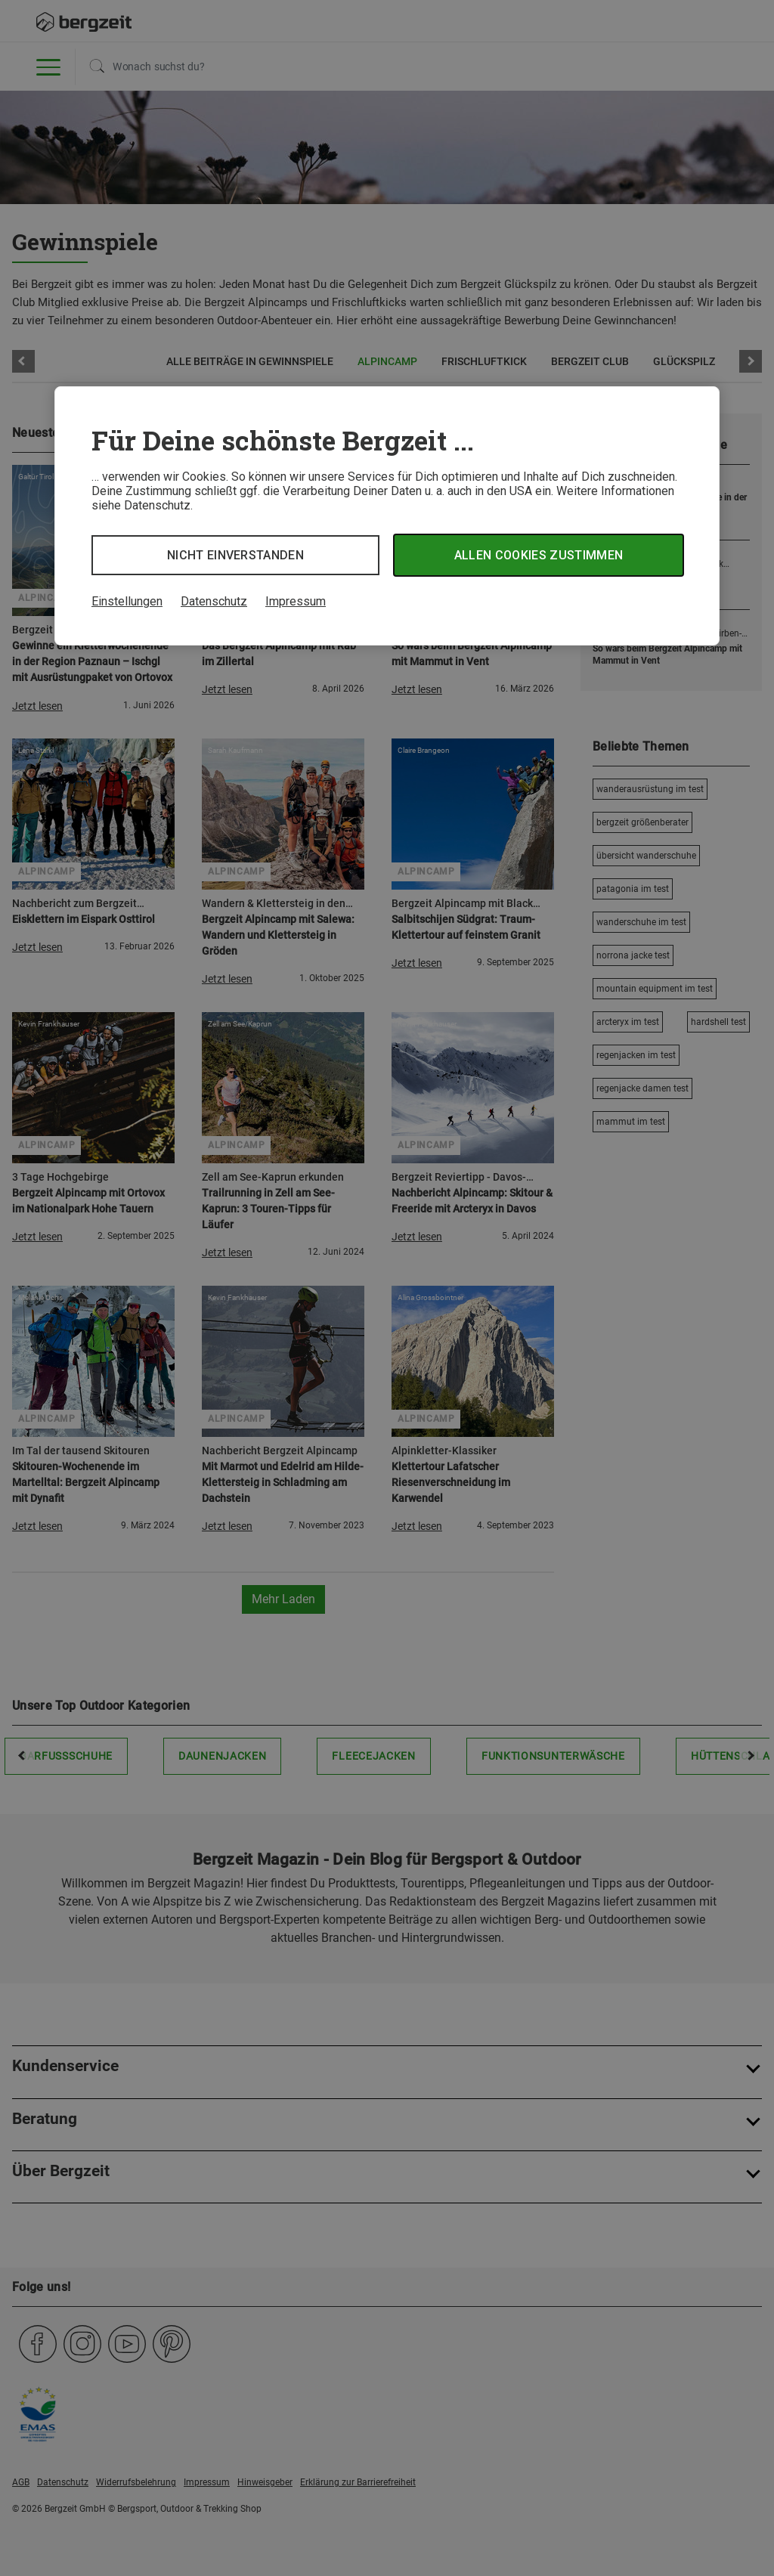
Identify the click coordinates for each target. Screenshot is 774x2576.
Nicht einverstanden (235, 555)
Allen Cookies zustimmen (538, 555)
